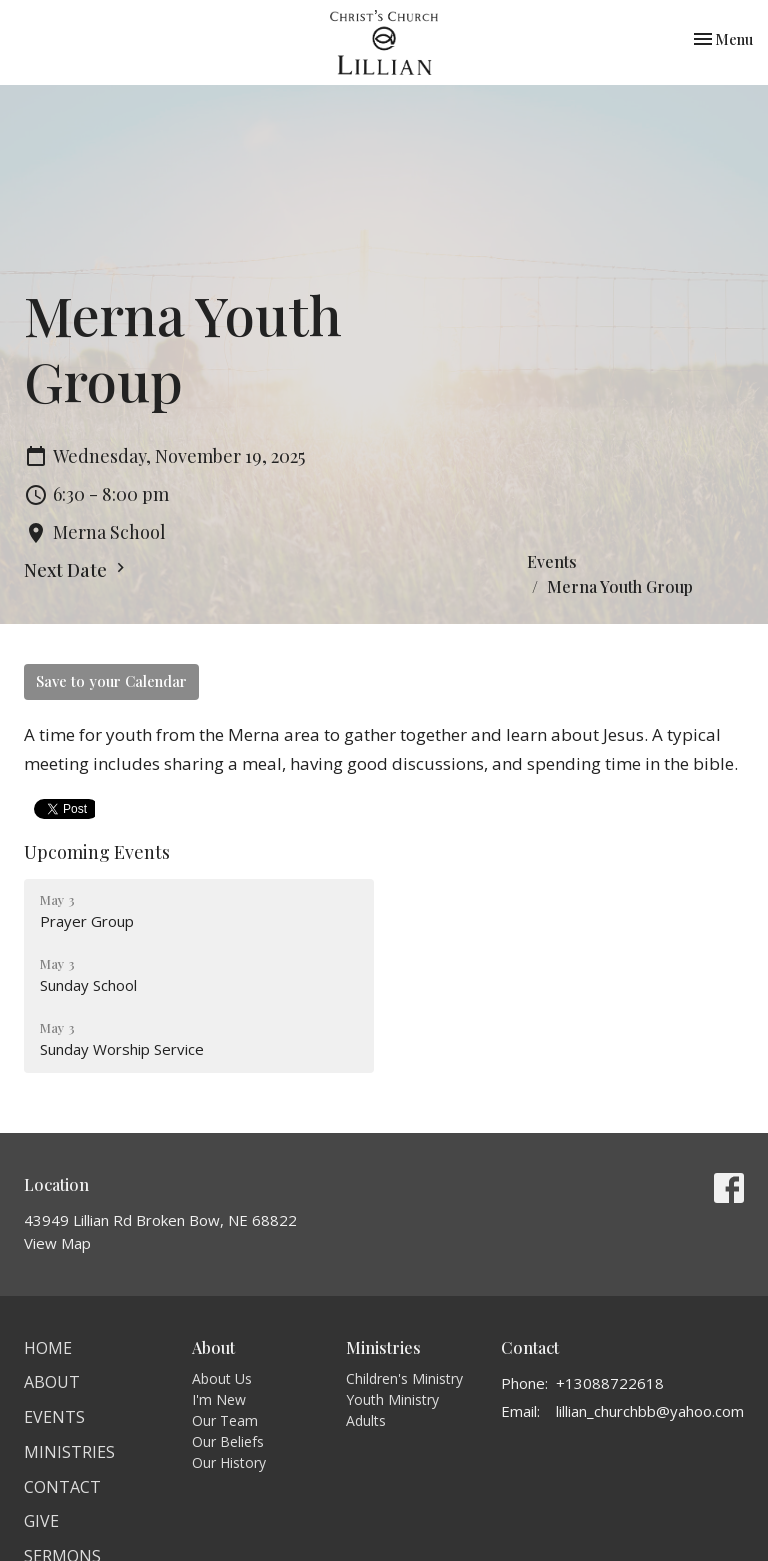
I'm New (219, 1399)
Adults (366, 1420)
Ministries (69, 1452)
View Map (57, 1243)
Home (48, 1348)
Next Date (77, 570)
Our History (229, 1462)
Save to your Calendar (111, 681)
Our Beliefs (228, 1441)
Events (552, 561)
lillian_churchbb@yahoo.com (650, 1411)
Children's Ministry (404, 1378)
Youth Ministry (392, 1399)
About (52, 1382)
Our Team (225, 1420)
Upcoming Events (97, 852)
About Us (222, 1378)
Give (41, 1521)
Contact (62, 1487)
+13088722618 (610, 1383)
